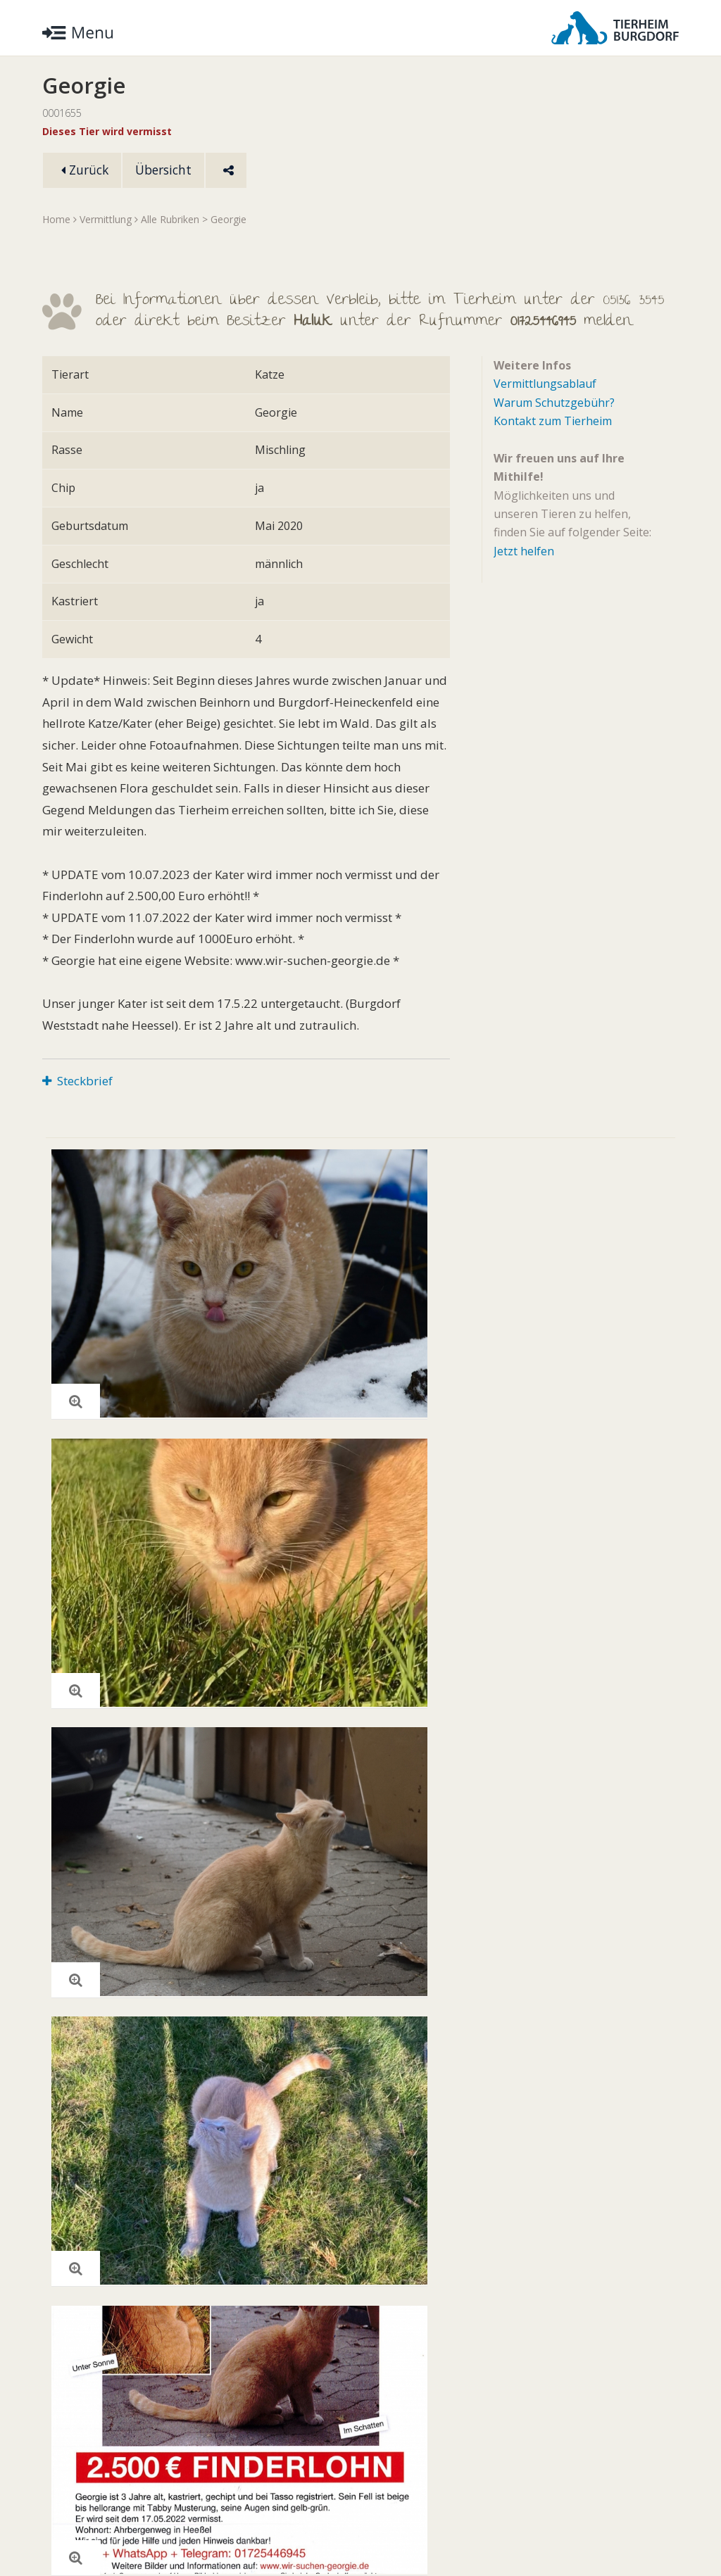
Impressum (229, 2522)
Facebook (647, 2522)
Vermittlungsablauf (545, 384)
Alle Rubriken (170, 220)
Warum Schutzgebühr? (554, 403)
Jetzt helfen (524, 552)
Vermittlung (106, 220)
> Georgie (224, 220)
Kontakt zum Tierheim (553, 421)
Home (56, 220)
